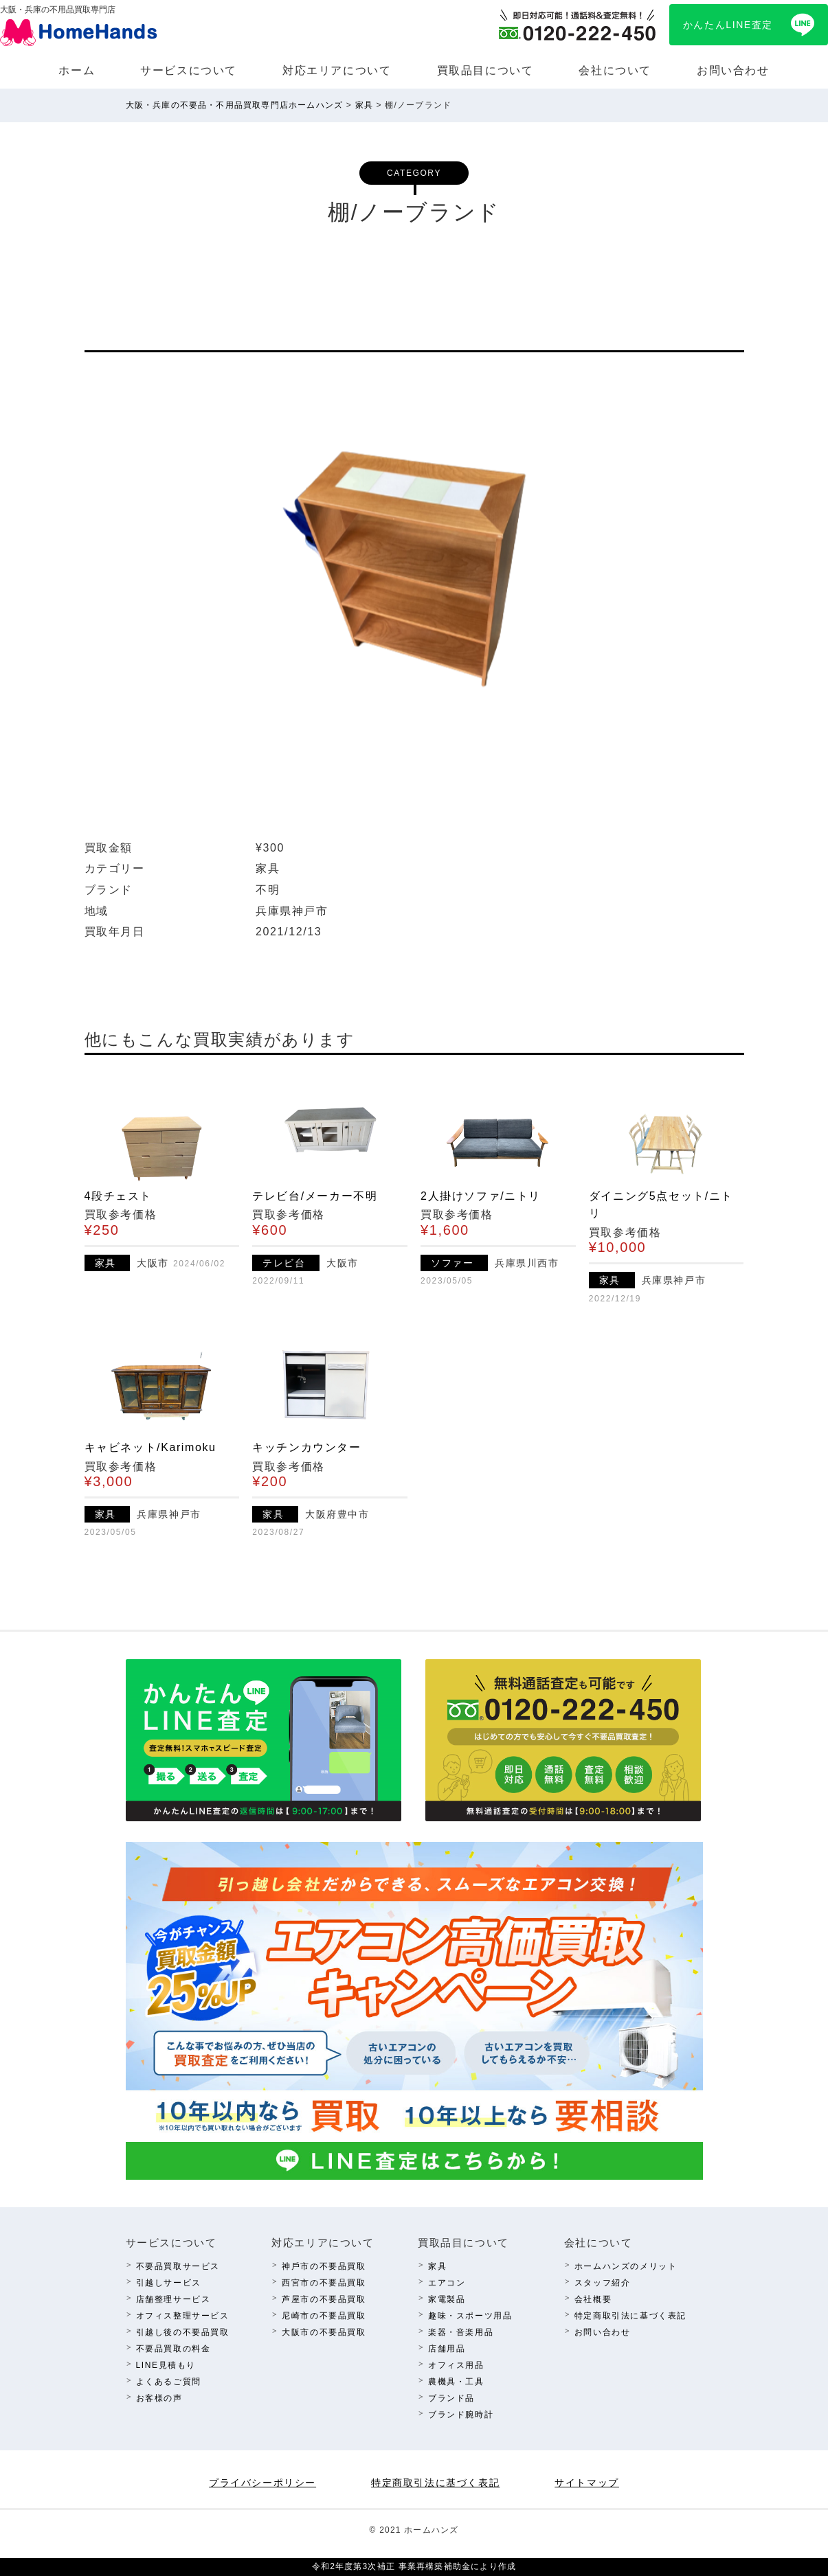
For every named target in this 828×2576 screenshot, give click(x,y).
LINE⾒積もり (166, 2365)
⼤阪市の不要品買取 (324, 2332)
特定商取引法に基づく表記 (630, 2316)
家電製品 (446, 2299)
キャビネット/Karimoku (150, 1447)
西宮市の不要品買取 (324, 2283)
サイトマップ (587, 2482)
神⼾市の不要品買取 (324, 2266)
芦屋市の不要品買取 (324, 2299)
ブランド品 (451, 2398)
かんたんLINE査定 (728, 24)
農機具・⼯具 (456, 2381)
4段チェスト (119, 1196)
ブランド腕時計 (460, 2414)
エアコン (446, 2283)
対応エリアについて (336, 70)
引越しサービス (168, 2283)
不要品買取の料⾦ (173, 2348)
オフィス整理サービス (183, 2316)
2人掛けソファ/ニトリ (481, 1196)
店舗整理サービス (173, 2299)
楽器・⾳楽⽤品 (460, 2332)
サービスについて (188, 70)
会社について (615, 70)
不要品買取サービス (178, 2266)
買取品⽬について (485, 70)
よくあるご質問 (168, 2381)
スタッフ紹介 (602, 2283)
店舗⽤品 (446, 2348)
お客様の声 (159, 2398)
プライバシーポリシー (262, 2482)
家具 (437, 2266)
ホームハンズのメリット (626, 2266)
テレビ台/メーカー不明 (314, 1196)
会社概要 (593, 2299)
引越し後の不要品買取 (183, 2332)
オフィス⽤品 (456, 2365)
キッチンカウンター (306, 1447)
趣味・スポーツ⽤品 (470, 2316)
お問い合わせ (733, 70)
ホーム (76, 70)
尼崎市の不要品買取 (324, 2316)
